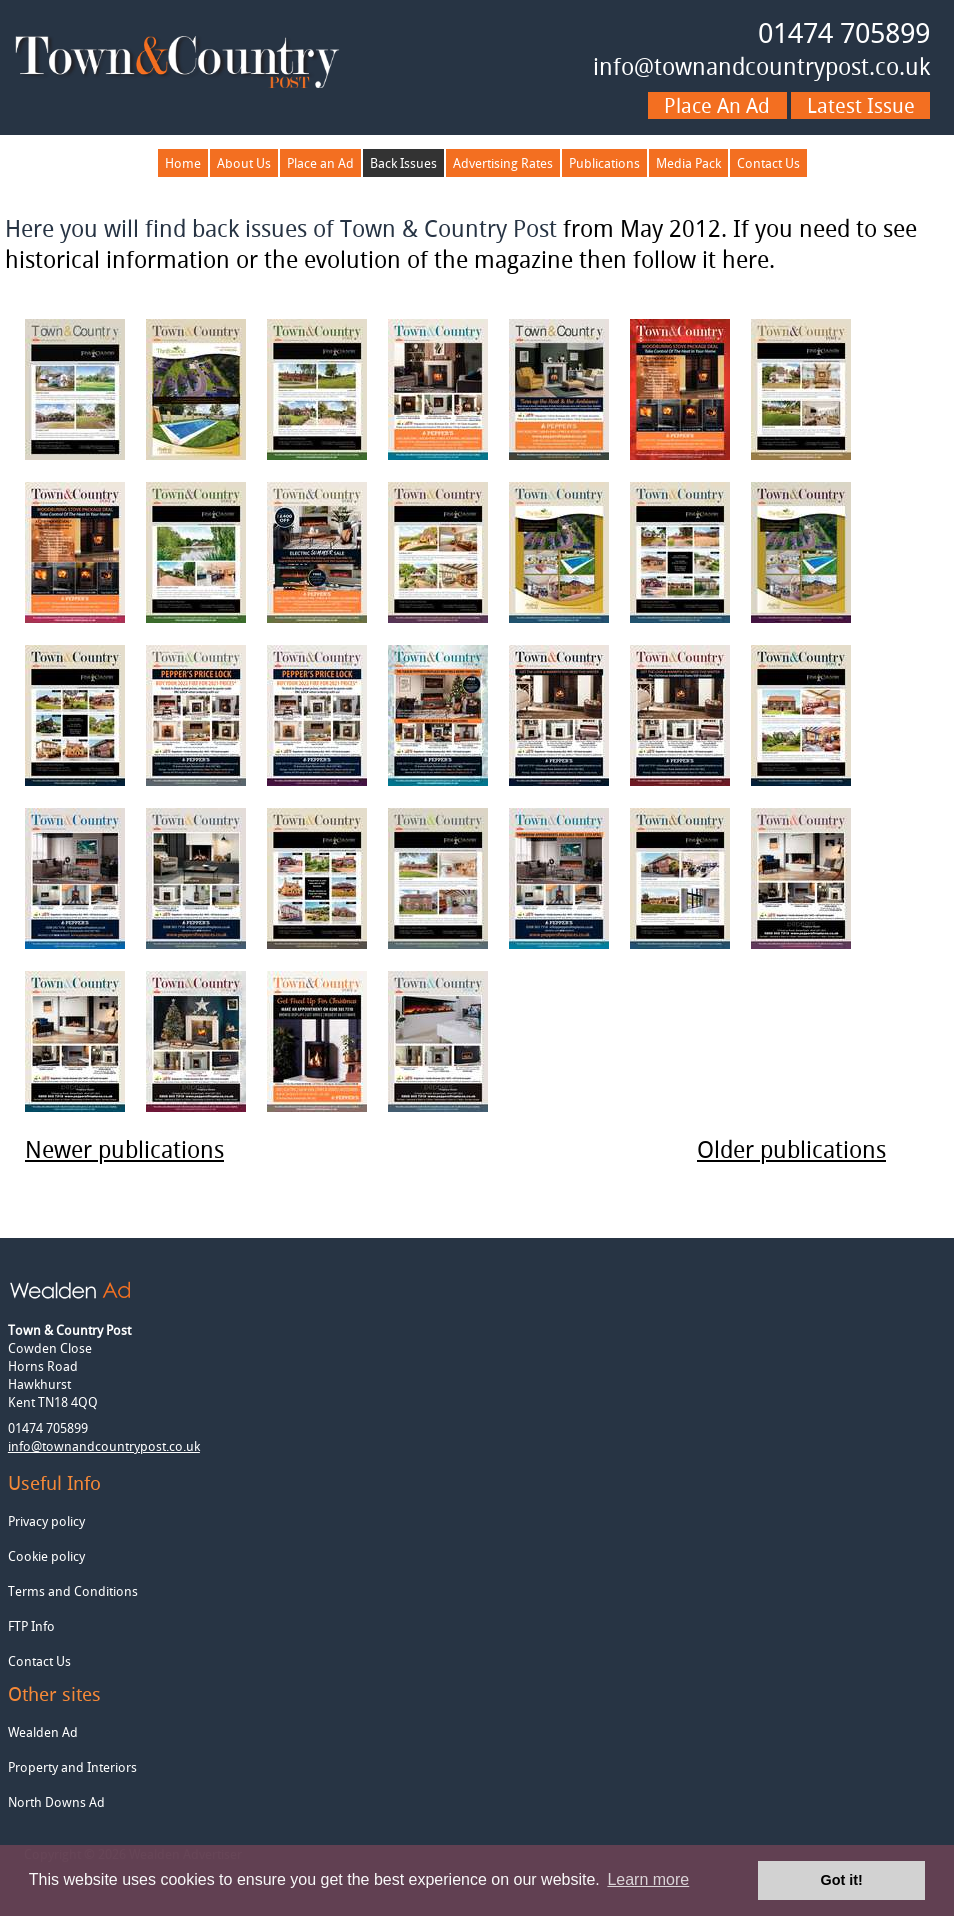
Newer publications (124, 1149)
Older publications (791, 1149)
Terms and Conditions (73, 1591)
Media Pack (688, 163)
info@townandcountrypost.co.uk (761, 66)
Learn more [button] (648, 1879)
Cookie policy (46, 1556)
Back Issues (403, 163)
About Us (244, 163)
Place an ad (717, 105)
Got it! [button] (842, 1880)
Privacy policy (46, 1521)
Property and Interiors (72, 1767)
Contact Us (768, 163)
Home (183, 163)
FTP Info (31, 1626)
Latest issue (861, 105)
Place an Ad (320, 163)
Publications (604, 163)
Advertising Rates (503, 163)
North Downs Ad (56, 1802)
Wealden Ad (43, 1732)
